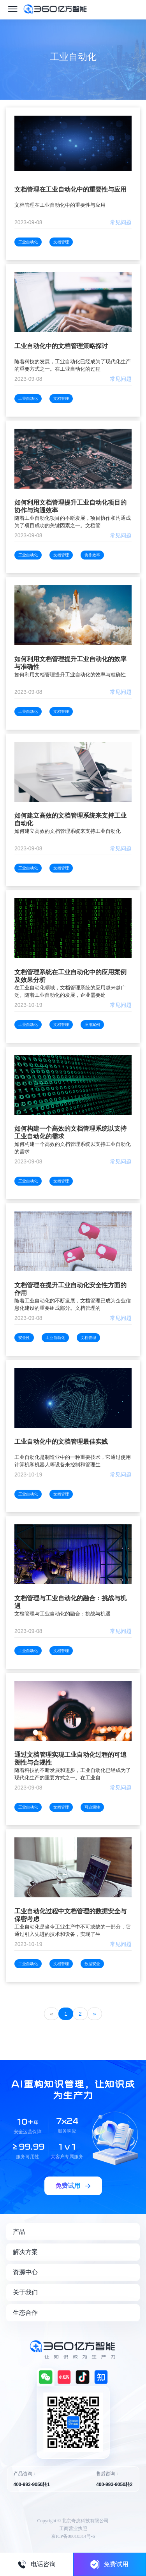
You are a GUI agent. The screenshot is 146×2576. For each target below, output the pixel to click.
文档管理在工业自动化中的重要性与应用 (70, 189)
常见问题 (121, 222)
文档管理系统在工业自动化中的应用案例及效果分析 (70, 976)
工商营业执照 (73, 2528)
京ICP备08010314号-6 (73, 2536)
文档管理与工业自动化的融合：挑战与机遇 (70, 1602)
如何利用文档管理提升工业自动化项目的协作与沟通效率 (70, 506)
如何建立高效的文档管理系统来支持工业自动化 (70, 819)
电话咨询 (37, 2564)
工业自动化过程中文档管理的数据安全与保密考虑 (70, 1915)
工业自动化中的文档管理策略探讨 (61, 346)
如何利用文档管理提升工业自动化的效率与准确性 (70, 663)
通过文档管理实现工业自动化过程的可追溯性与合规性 (70, 1758)
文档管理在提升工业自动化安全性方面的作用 (70, 1289)
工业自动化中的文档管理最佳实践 (61, 1441)
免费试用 (109, 2564)
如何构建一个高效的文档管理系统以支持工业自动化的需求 (70, 1132)
